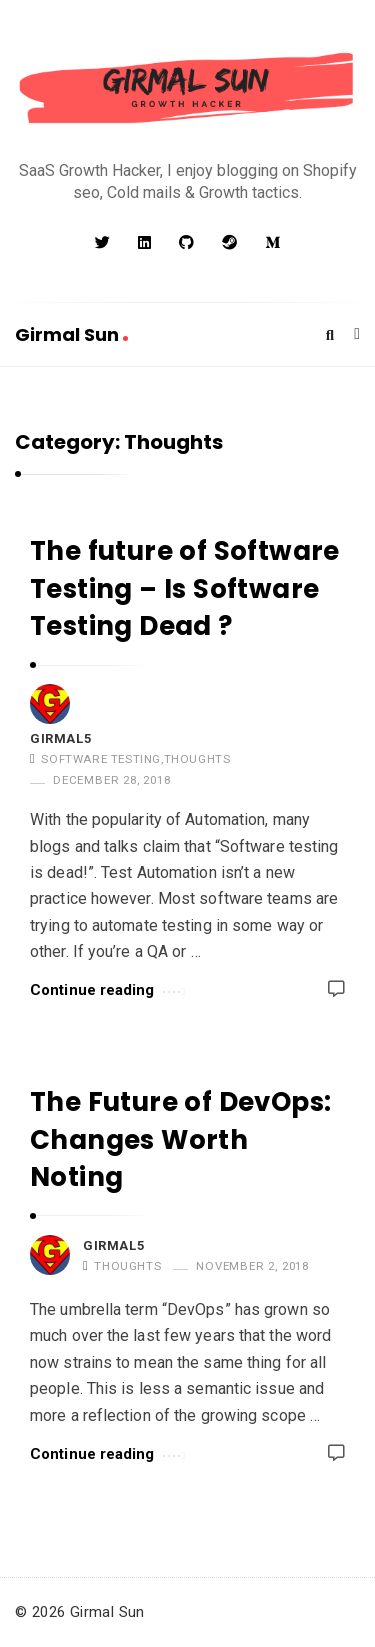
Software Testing (101, 759)
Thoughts (197, 759)
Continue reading (107, 988)
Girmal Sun (71, 334)
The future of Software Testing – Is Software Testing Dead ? (185, 588)
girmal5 (60, 738)
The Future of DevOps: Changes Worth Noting (180, 1139)
